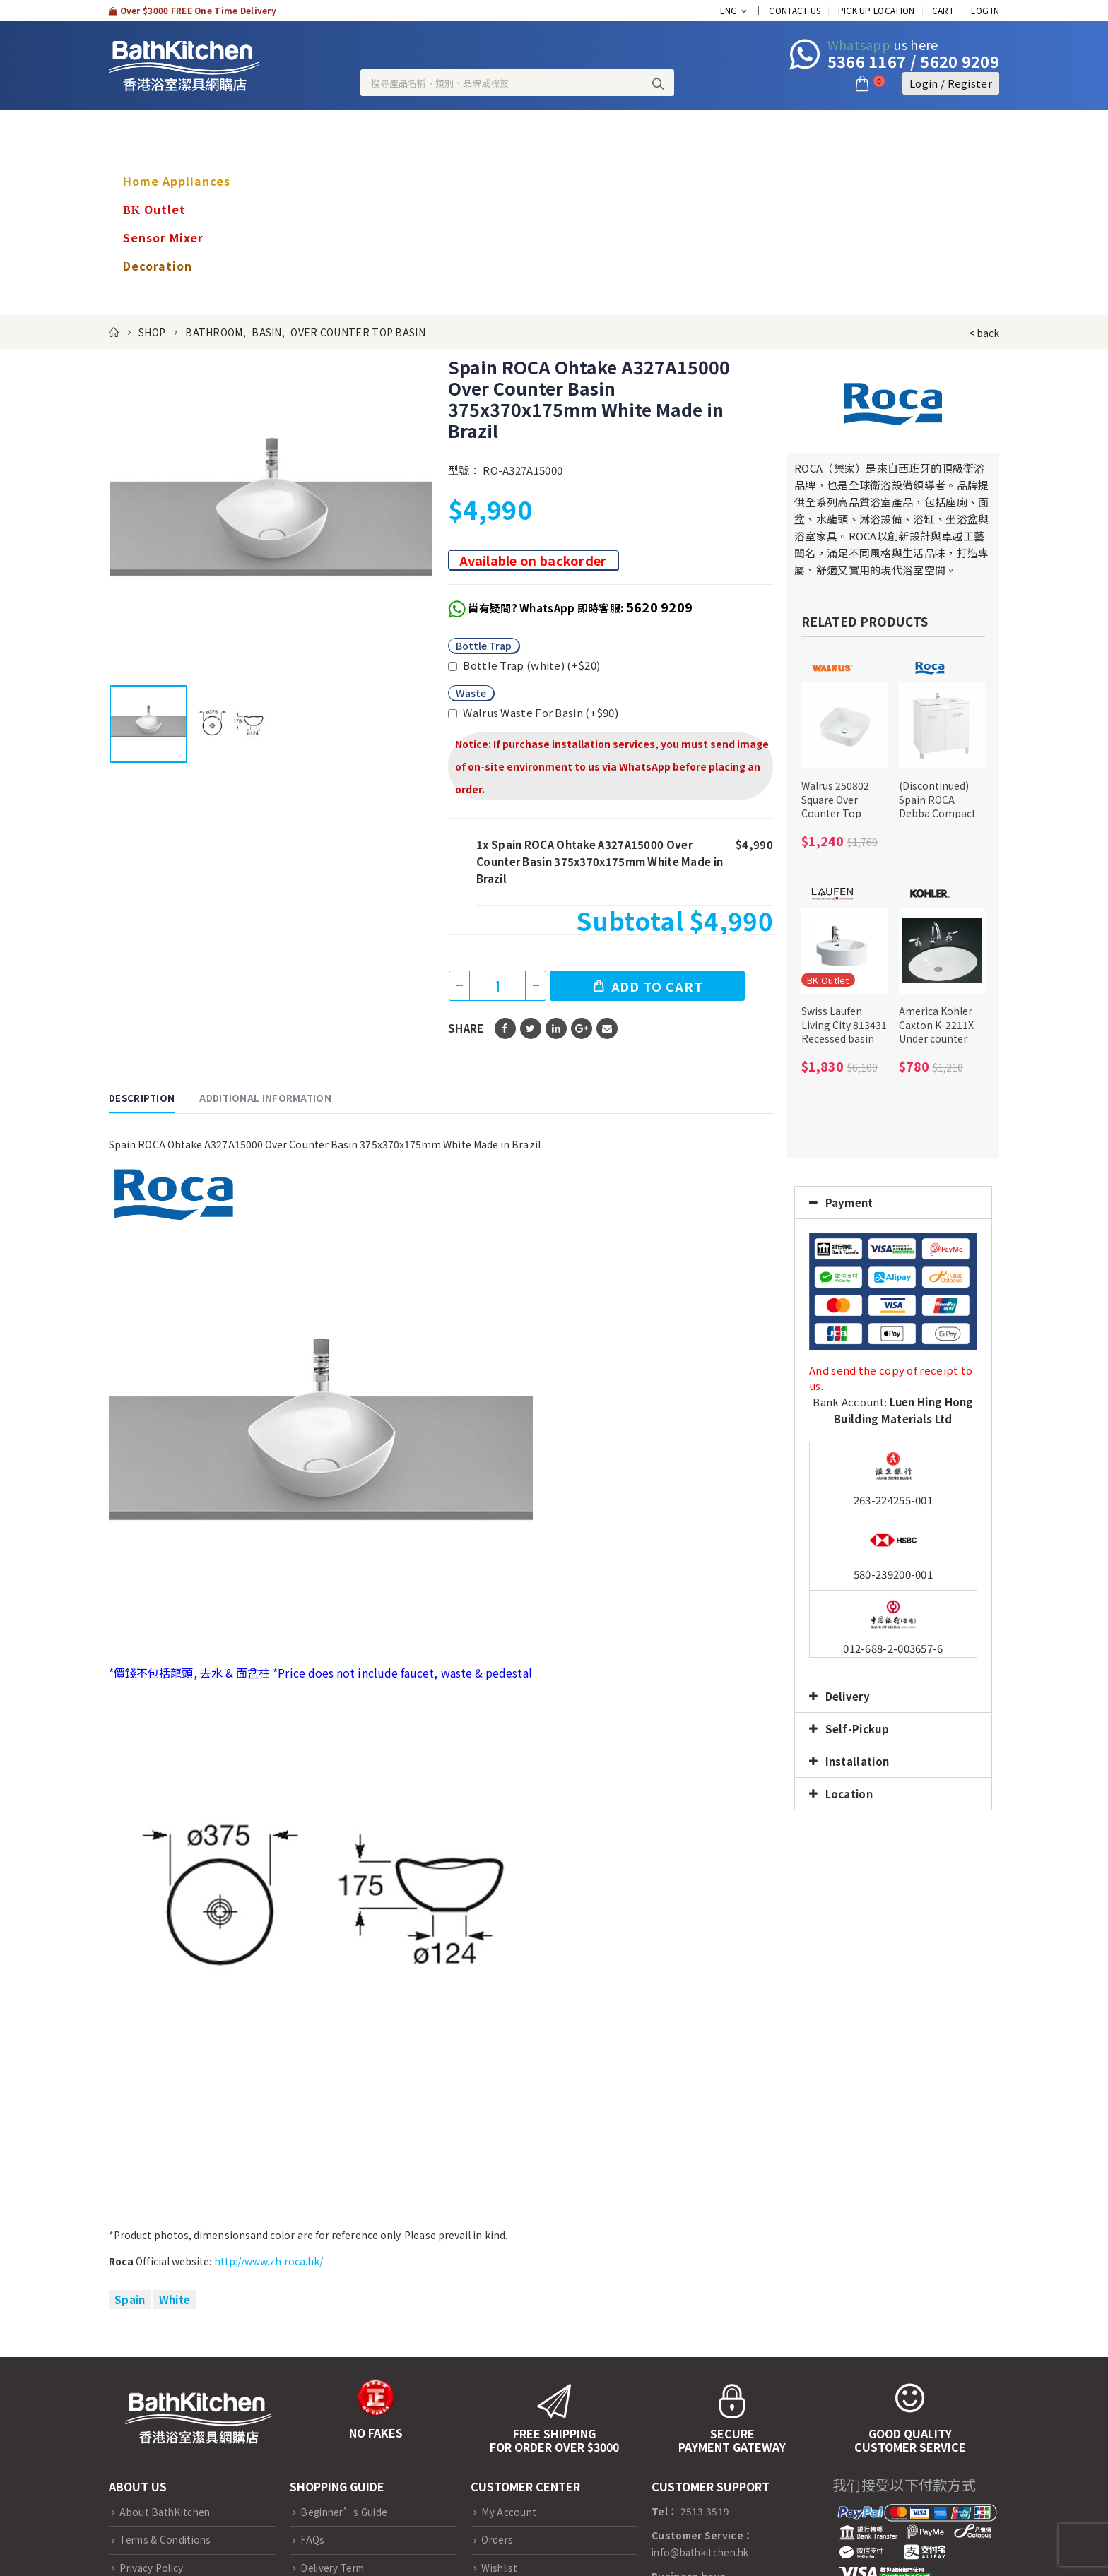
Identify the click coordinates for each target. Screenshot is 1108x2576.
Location (849, 1793)
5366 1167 (867, 60)
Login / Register (950, 83)
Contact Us (794, 10)
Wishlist (499, 2567)
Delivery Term (332, 2567)
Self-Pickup (857, 1728)
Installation (857, 1761)
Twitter (530, 1028)
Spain (130, 2299)
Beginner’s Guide (343, 2512)
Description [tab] (142, 1098)
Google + (581, 1028)
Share (466, 1028)
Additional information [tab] (265, 1098)
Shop (138, 124)
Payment (849, 1202)
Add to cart (657, 986)
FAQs (312, 2539)
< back (984, 333)
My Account (508, 2512)
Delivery (847, 1696)
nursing (146, 293)
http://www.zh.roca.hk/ (269, 2261)
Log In (985, 10)
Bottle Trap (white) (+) (524, 665)
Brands (145, 152)
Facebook (505, 1028)
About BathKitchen (164, 2512)
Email (607, 1028)
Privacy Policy (151, 2567)
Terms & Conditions (165, 2539)
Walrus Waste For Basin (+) (533, 712)
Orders (497, 2539)
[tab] (893, 1202)
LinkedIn (556, 1028)
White (175, 2299)
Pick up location (876, 10)
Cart (943, 10)
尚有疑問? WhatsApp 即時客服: (580, 607)
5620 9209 (959, 60)
